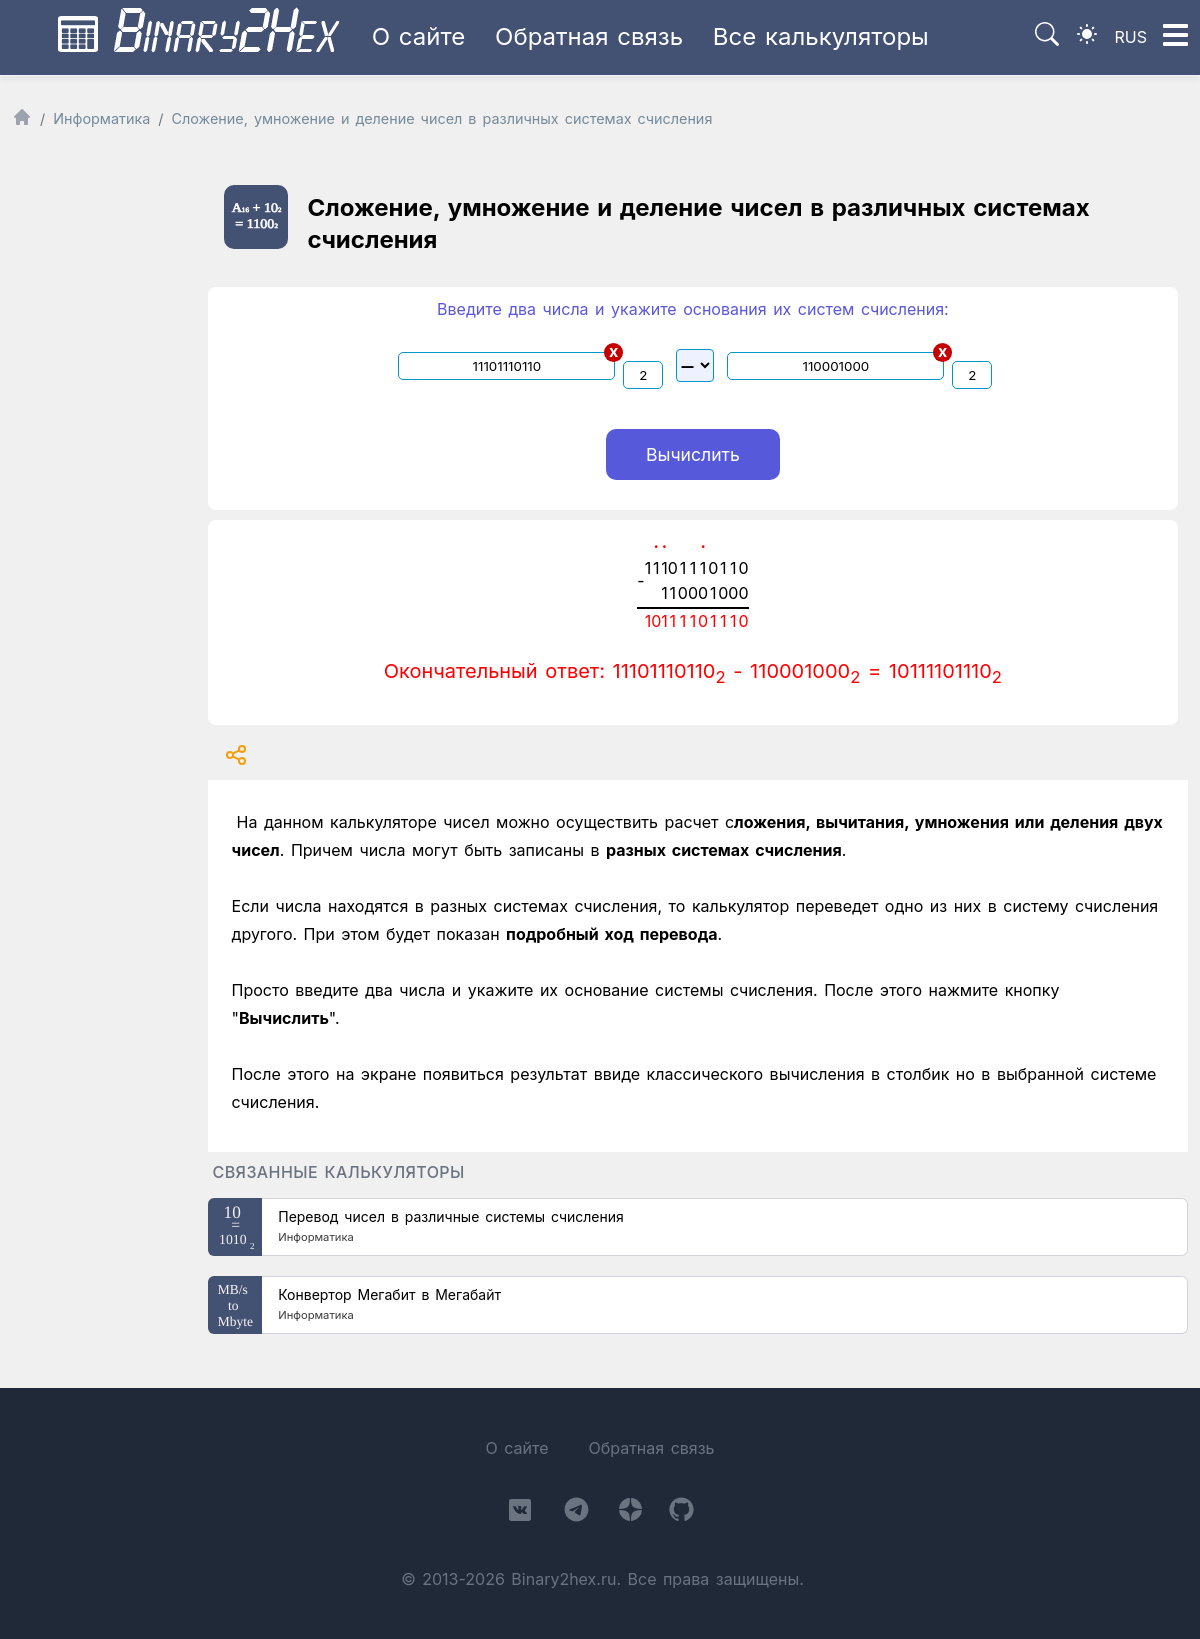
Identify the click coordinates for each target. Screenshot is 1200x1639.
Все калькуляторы (821, 36)
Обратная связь (589, 36)
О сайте (419, 36)
